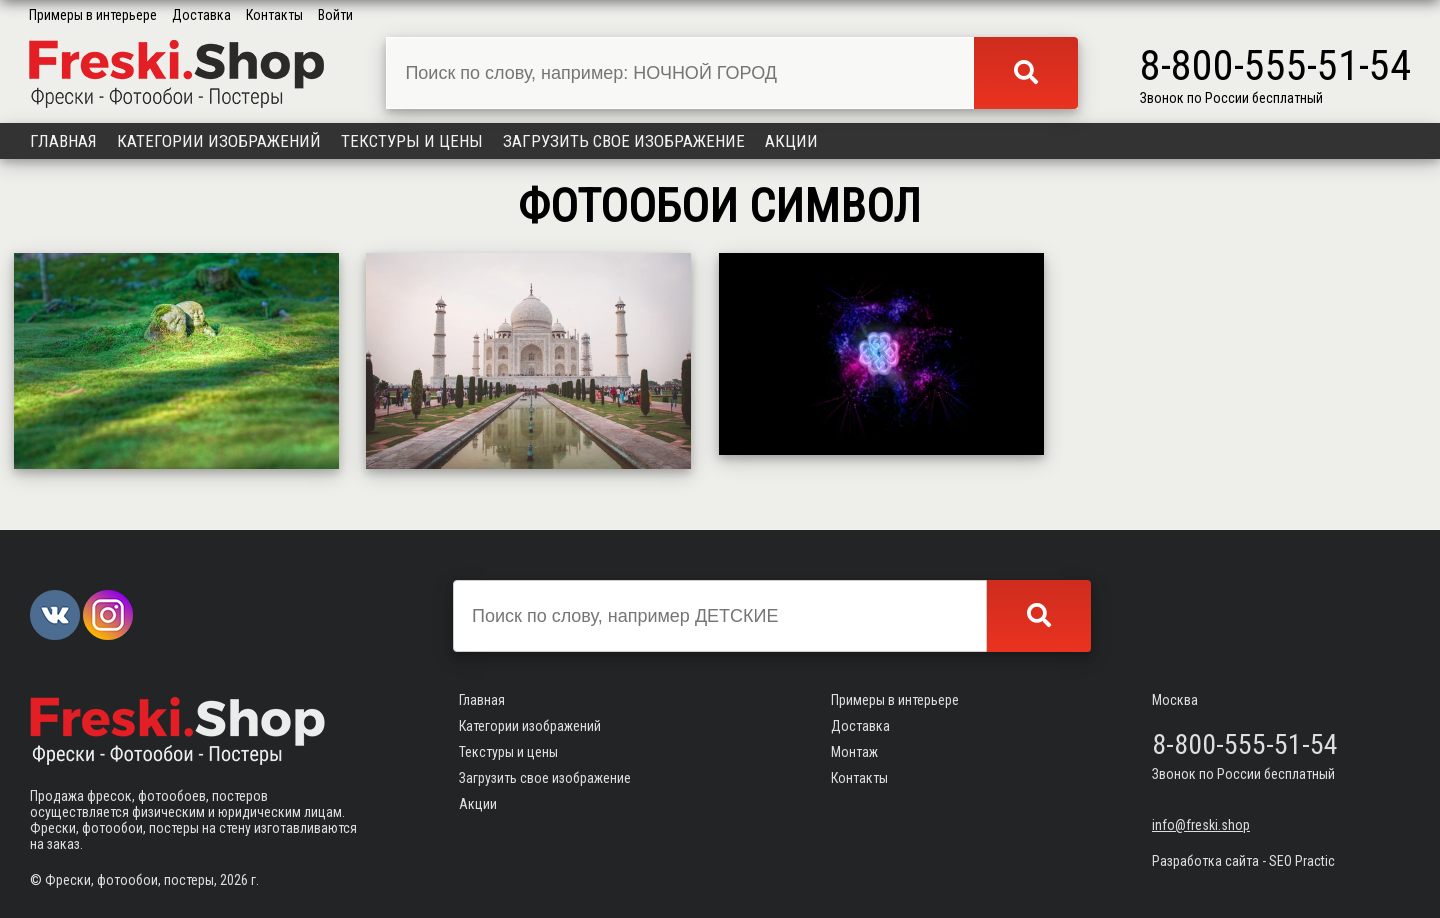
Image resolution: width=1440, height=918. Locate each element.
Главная (63, 141)
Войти (335, 15)
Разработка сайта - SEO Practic (1243, 861)
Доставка (201, 15)
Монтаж (854, 752)
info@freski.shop (1201, 825)
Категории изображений (219, 141)
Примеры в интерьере (93, 15)
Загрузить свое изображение (624, 141)
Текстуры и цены (412, 141)
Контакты (274, 15)
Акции (791, 141)
